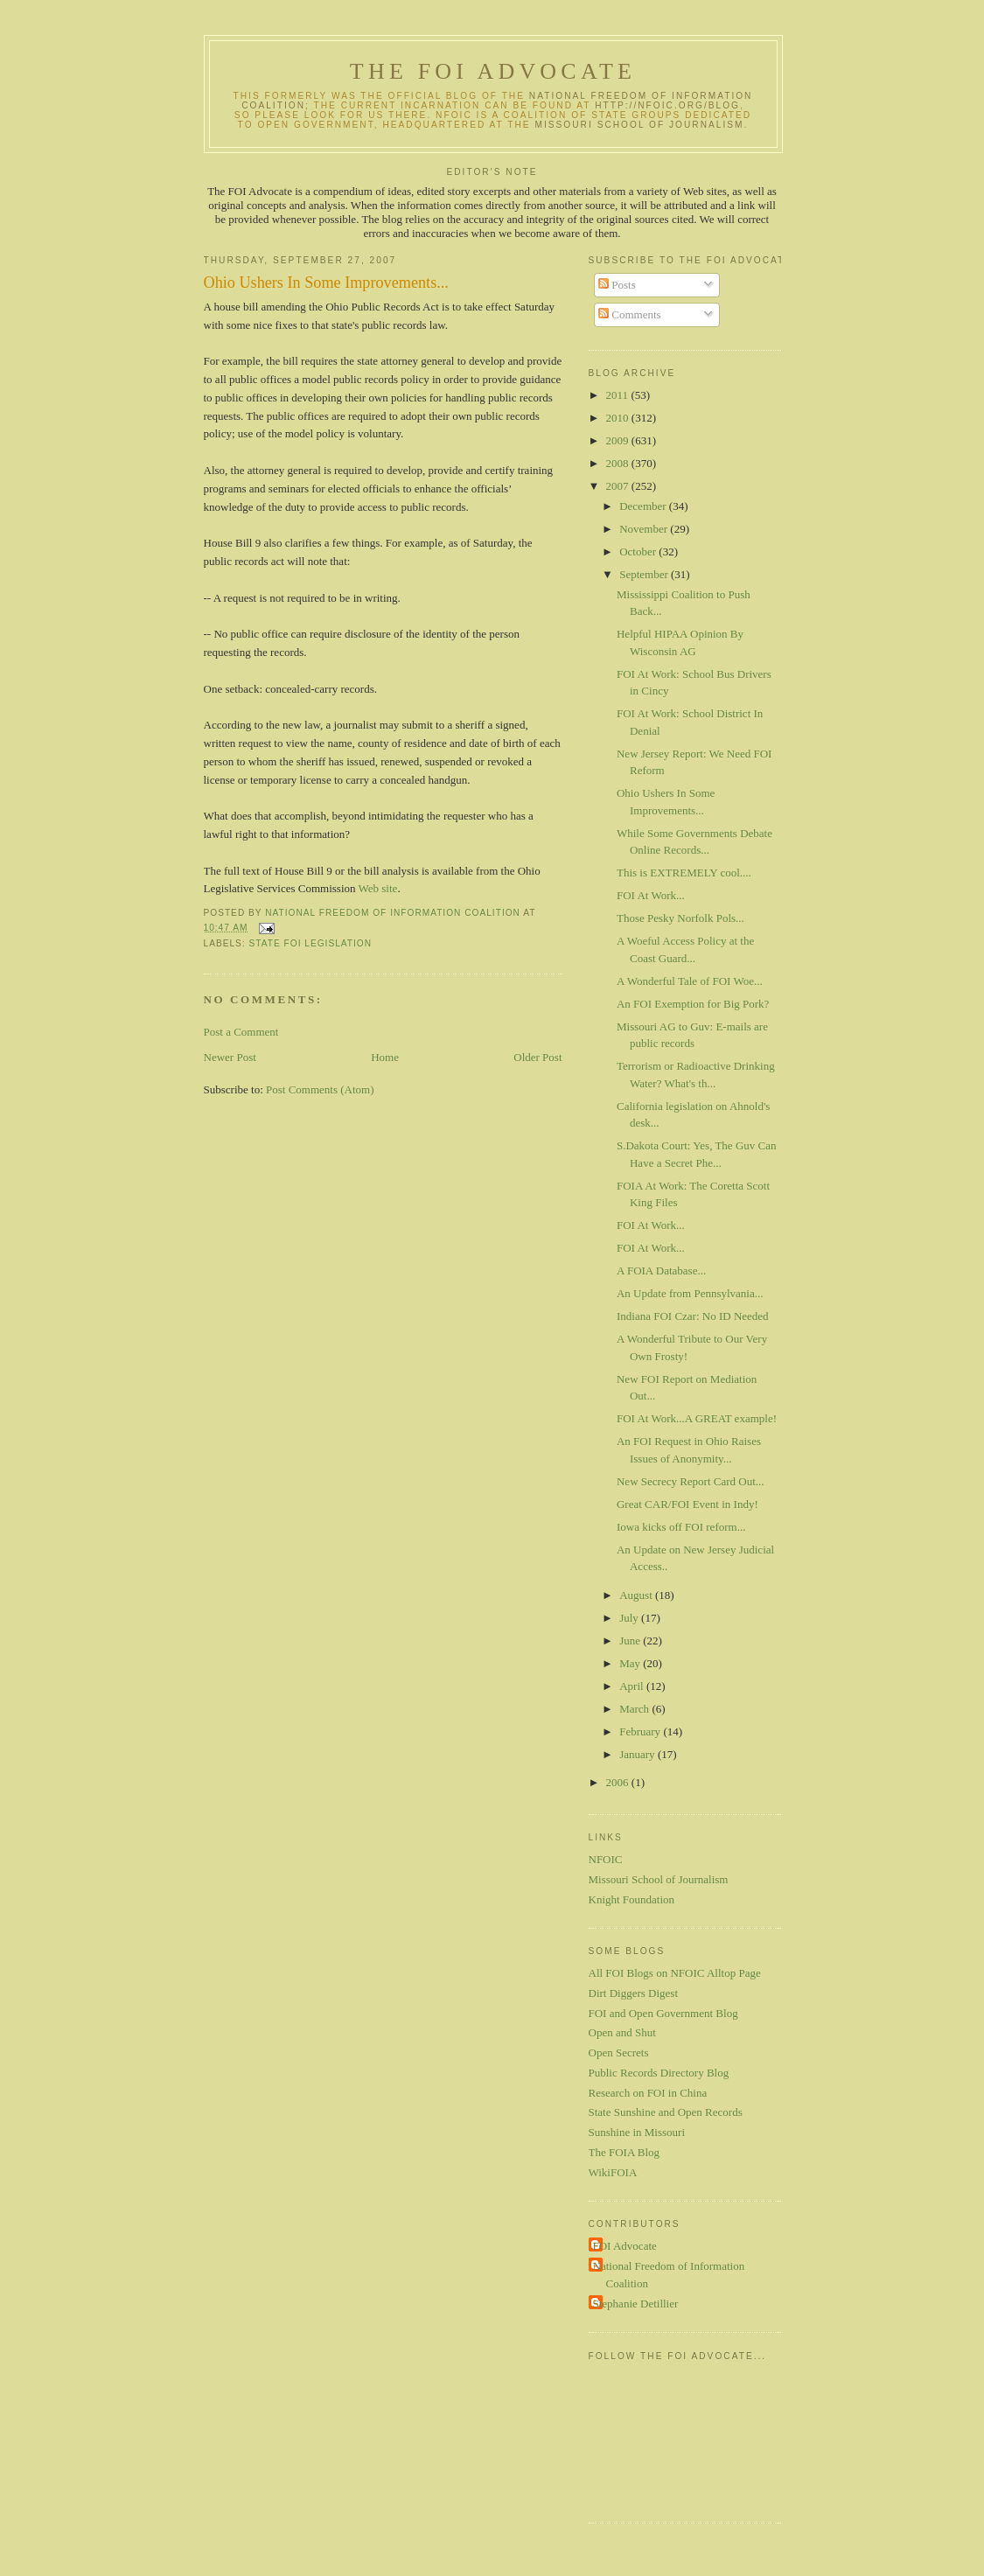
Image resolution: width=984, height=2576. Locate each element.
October (639, 551)
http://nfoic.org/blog (667, 105)
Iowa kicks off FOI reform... (681, 1526)
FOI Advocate (625, 2245)
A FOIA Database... (661, 1270)
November (644, 528)
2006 (619, 1782)
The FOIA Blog (624, 2152)
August (637, 1595)
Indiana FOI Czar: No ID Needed (693, 1316)
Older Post (537, 1057)
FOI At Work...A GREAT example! (697, 1418)
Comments (629, 314)
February (641, 1731)
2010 (619, 417)
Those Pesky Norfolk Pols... (680, 918)
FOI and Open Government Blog (663, 2013)
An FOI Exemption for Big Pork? (693, 1003)
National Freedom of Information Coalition (669, 2274)
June (631, 1640)
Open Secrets (619, 2052)
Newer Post (230, 1057)
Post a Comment (241, 1031)
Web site (378, 888)
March (635, 1708)
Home (385, 1057)
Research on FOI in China (648, 2092)
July (630, 1617)
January (638, 1754)
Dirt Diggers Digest (634, 1993)
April (632, 1686)
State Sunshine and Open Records (666, 2112)
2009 (619, 440)
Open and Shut (622, 2032)
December (644, 506)
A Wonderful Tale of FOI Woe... (690, 981)
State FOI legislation (311, 943)
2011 (619, 394)
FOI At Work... (651, 895)
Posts (617, 284)
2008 (619, 463)
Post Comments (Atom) (320, 1089)
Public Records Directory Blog (659, 2072)
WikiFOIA (613, 2172)
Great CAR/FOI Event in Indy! (687, 1504)
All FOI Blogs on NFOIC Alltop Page (675, 1972)
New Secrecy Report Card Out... (690, 1481)
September (645, 574)
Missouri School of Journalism (639, 124)
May (631, 1663)
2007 (619, 485)
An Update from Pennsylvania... (690, 1293)
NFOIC (606, 1859)
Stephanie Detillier (636, 2303)
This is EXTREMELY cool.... (684, 872)
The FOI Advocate (493, 71)
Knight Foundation (632, 1899)
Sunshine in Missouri (637, 2132)
